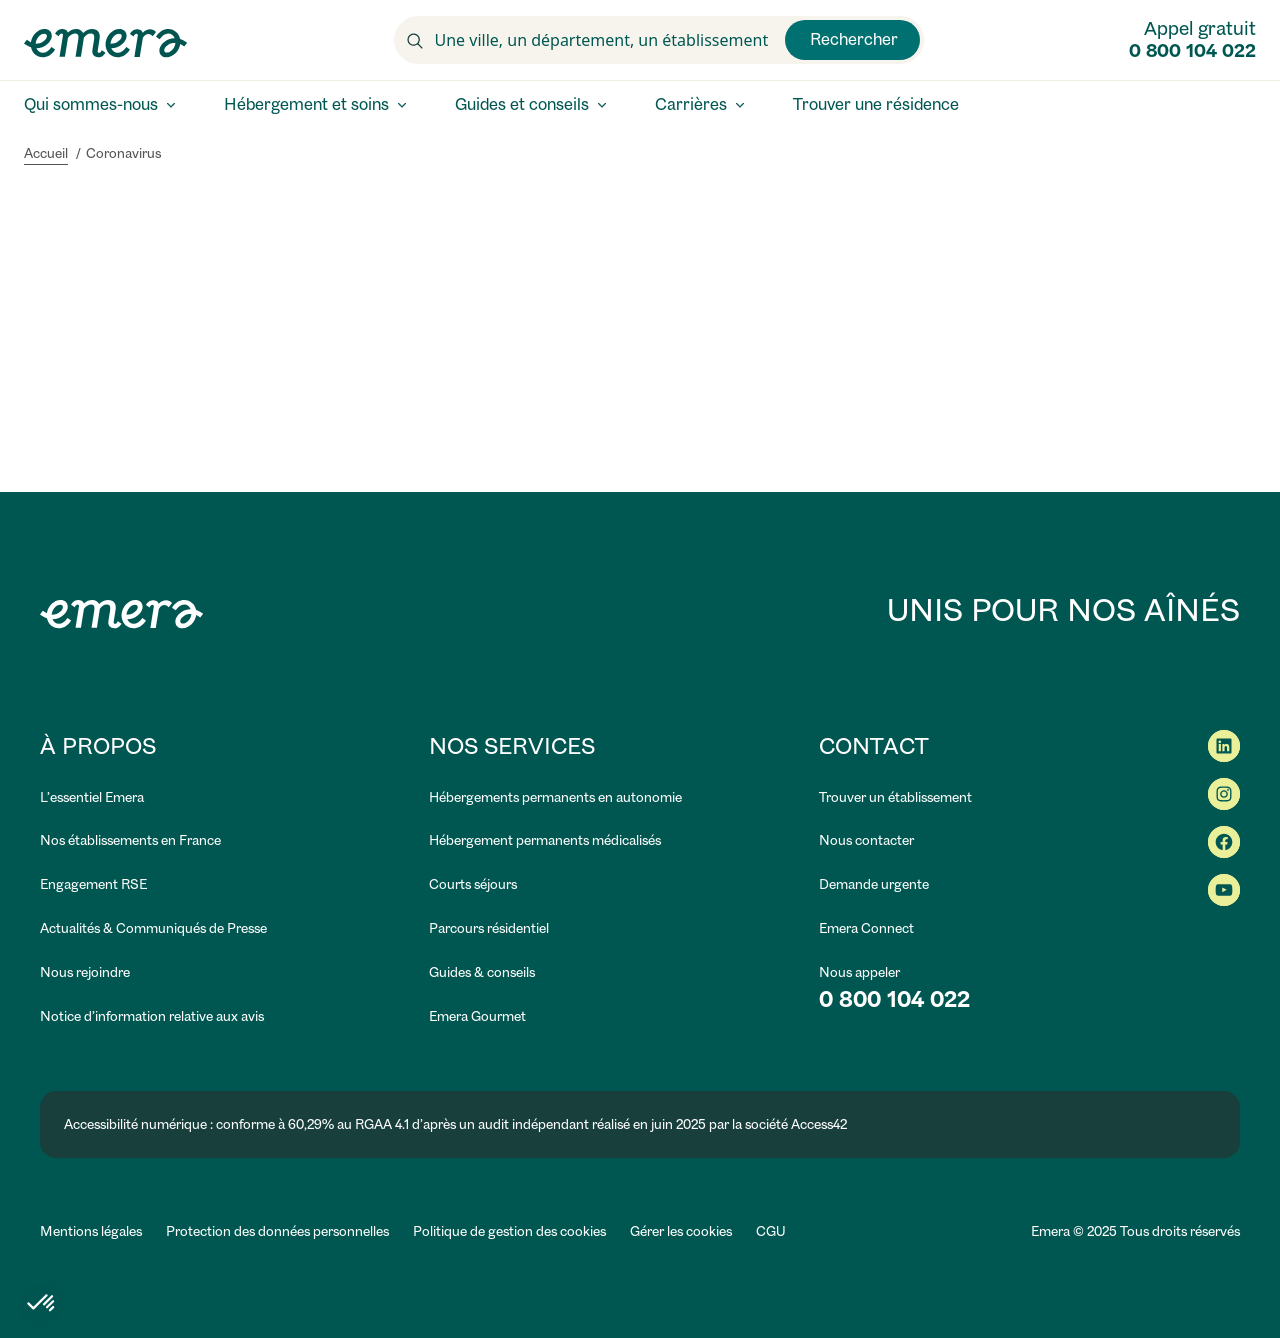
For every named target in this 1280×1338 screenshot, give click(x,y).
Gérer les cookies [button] (681, 1231)
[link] (152, 1017)
